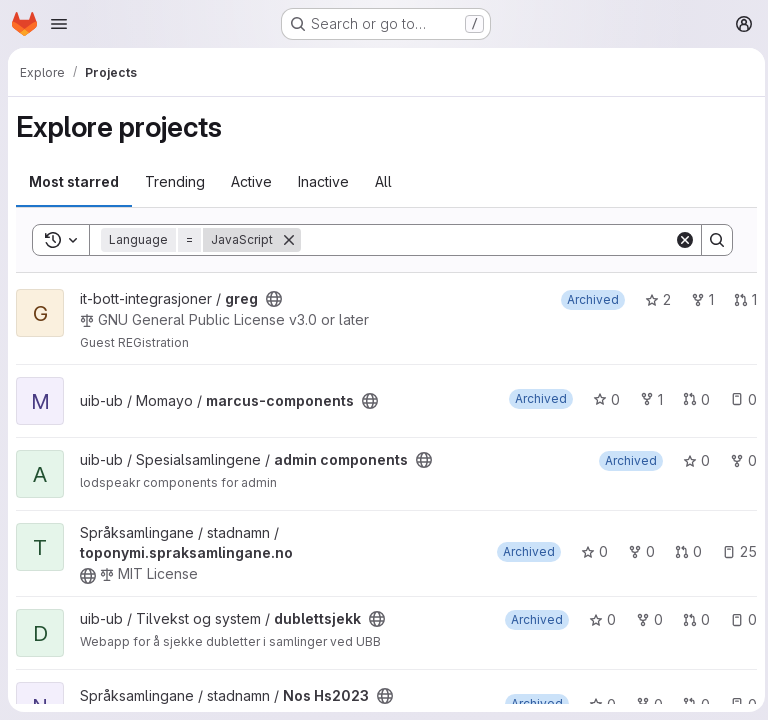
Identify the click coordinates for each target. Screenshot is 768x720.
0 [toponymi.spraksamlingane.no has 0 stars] (589, 551)
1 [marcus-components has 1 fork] (646, 399)
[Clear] (680, 240)
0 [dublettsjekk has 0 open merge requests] (691, 619)
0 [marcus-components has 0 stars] (601, 399)
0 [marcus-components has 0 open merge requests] (691, 399)
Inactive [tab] (323, 181)
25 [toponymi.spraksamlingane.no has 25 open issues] (734, 551)
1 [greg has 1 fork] (697, 299)
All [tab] (383, 181)
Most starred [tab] (74, 181)
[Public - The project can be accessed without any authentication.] (274, 299)
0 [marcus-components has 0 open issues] (738, 399)
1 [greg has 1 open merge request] (740, 299)
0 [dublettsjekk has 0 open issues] (738, 619)
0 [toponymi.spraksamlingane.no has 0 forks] (636, 551)
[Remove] (289, 240)
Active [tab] (251, 181)
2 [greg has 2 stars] (653, 299)
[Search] (485, 240)
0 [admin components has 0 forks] (738, 460)
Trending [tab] (175, 181)
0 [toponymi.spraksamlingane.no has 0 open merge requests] (683, 551)
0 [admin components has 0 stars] (691, 460)
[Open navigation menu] (59, 24)
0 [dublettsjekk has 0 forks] (644, 619)
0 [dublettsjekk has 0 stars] (597, 619)
